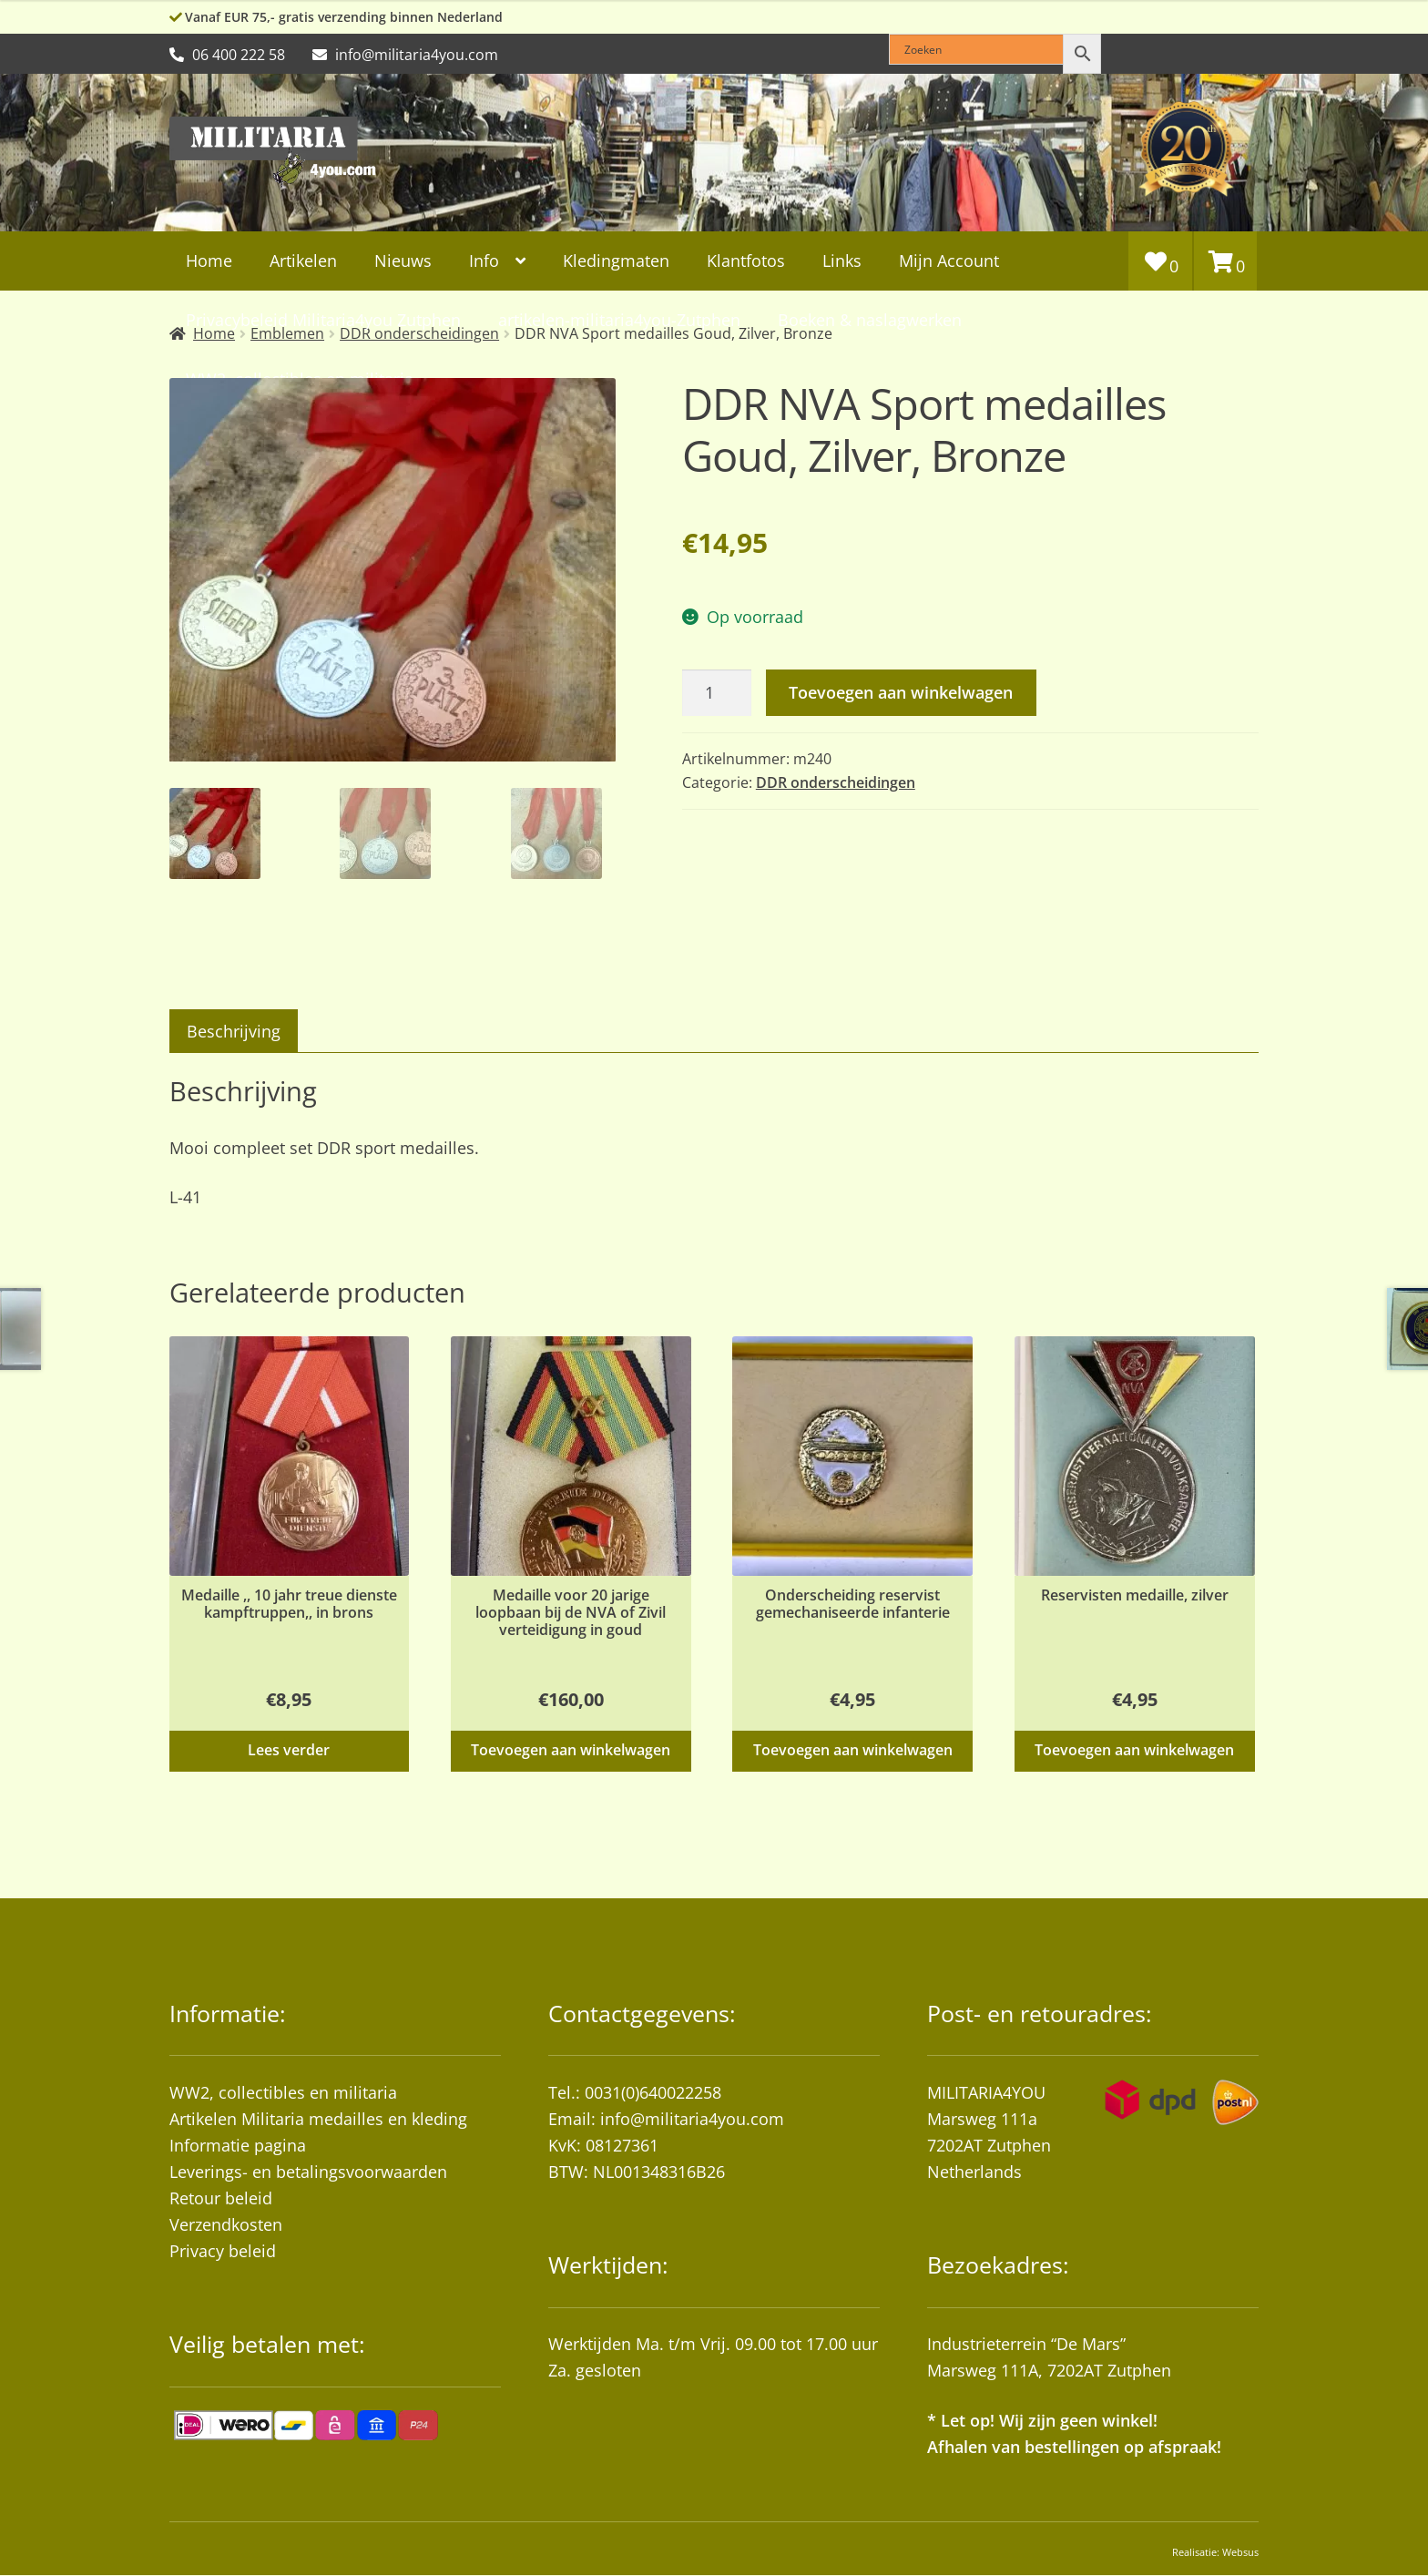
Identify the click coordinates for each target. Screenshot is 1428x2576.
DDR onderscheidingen (835, 782)
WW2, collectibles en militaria (283, 2093)
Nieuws (403, 260)
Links (842, 260)
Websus (1240, 2553)
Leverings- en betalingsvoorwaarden (308, 2172)
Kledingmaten (616, 260)
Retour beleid (220, 2199)
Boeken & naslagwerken (870, 320)
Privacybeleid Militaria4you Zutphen (323, 320)
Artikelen (303, 260)
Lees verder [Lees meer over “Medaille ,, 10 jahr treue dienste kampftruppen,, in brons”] (289, 1751)
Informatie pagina (237, 2146)
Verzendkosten (225, 2225)
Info (484, 260)
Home (209, 260)
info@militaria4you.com (692, 2120)
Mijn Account (949, 260)
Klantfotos (746, 260)
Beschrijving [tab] (233, 1032)
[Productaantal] (716, 693)
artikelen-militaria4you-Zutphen (619, 320)
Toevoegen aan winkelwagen (901, 692)
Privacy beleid (222, 2252)
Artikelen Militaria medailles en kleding (318, 2120)
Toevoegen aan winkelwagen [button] (570, 1751)
